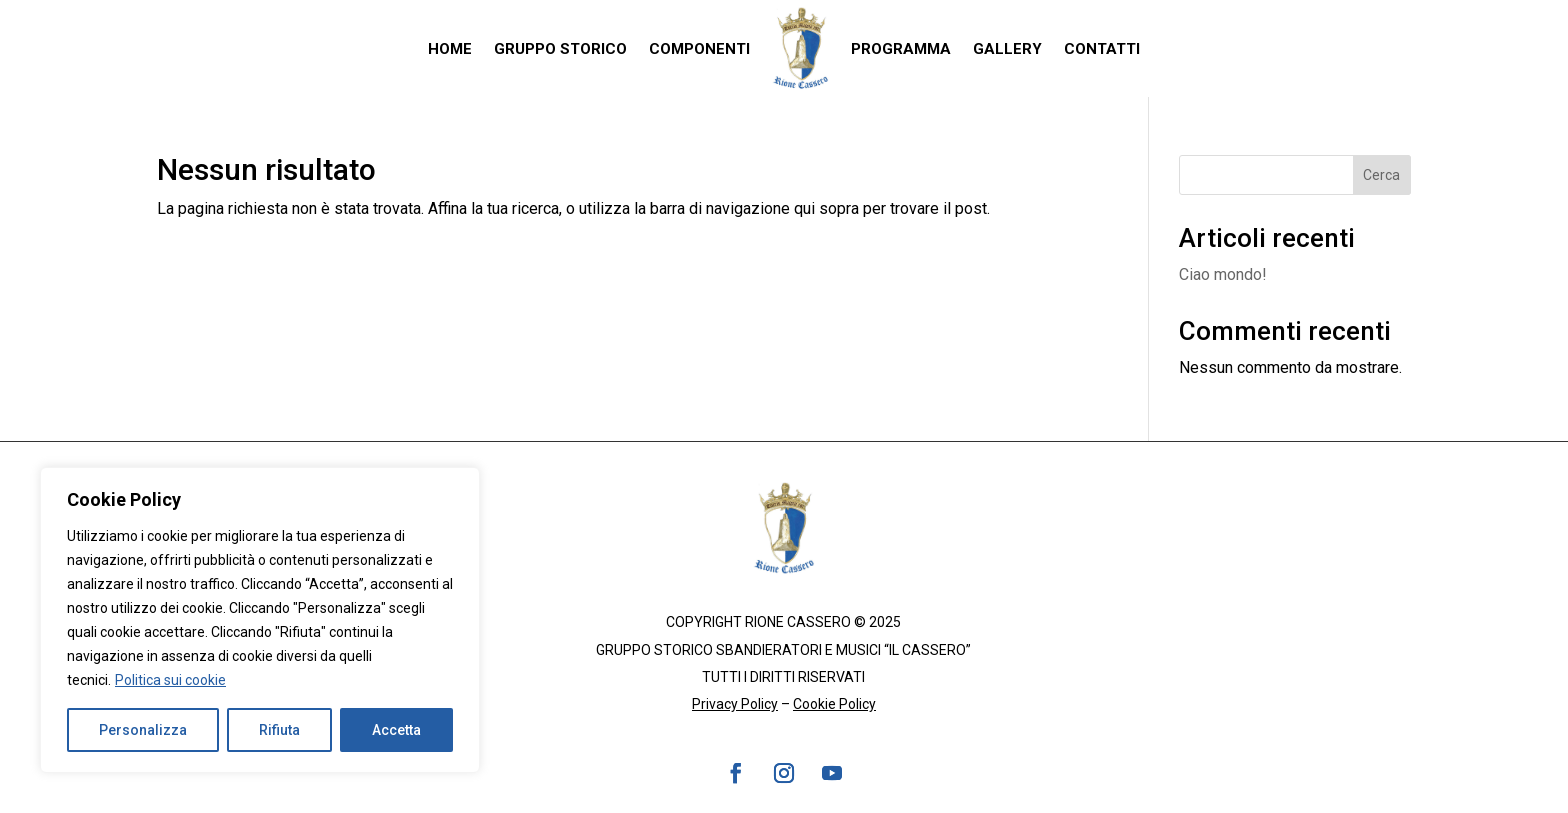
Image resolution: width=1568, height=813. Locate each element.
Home (450, 49)
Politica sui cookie (170, 680)
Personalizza (143, 730)
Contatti (1102, 49)
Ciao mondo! (1223, 274)
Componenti (699, 49)
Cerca (1381, 175)
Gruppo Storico (560, 49)
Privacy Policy (735, 704)
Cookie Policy (834, 704)
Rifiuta (279, 730)
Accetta (396, 730)
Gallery (1007, 49)
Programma (901, 49)
